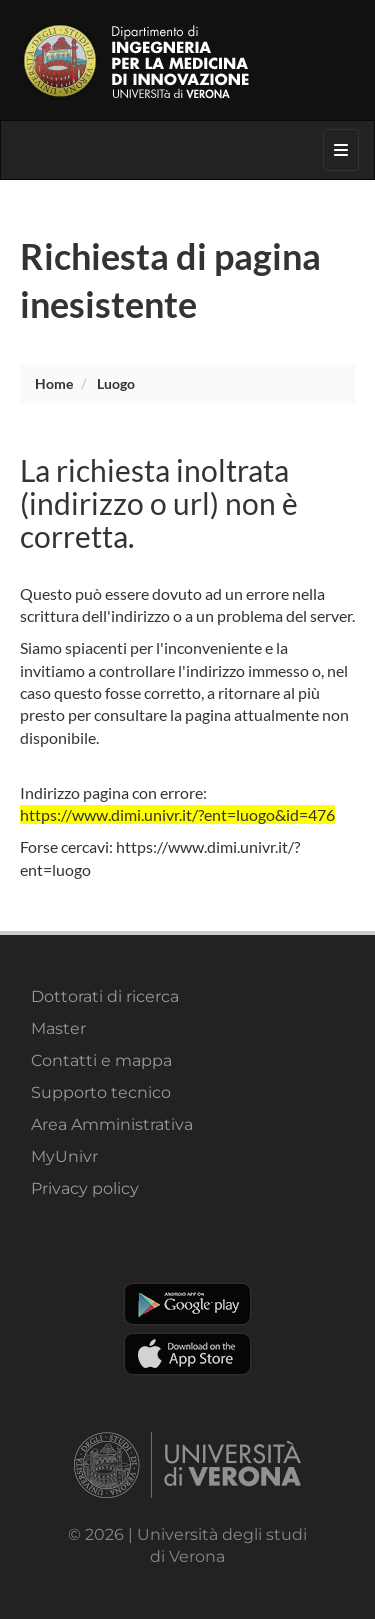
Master (58, 1028)
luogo (116, 383)
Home (54, 383)
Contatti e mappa (101, 1060)
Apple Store (187, 1354)
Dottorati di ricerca (105, 996)
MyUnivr (64, 1156)
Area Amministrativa (112, 1124)
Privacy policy (85, 1188)
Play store (187, 1304)
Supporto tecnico (101, 1092)
